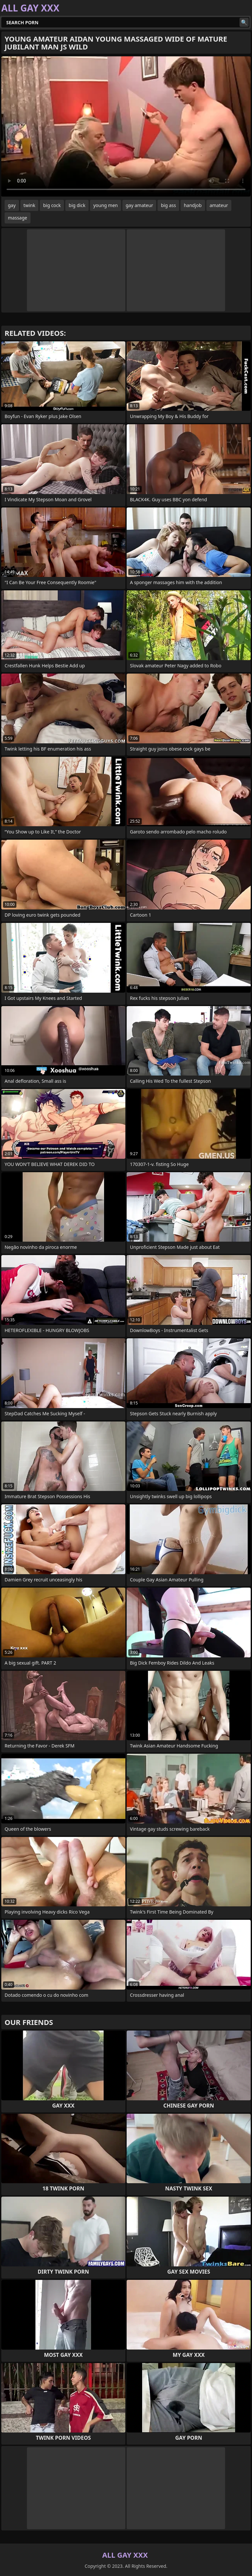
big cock (52, 205)
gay (12, 205)
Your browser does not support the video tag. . (126, 126)
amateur (219, 205)
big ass (168, 205)
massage (17, 218)
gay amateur (139, 205)
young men (105, 205)
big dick (77, 205)
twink (29, 205)
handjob (192, 205)
